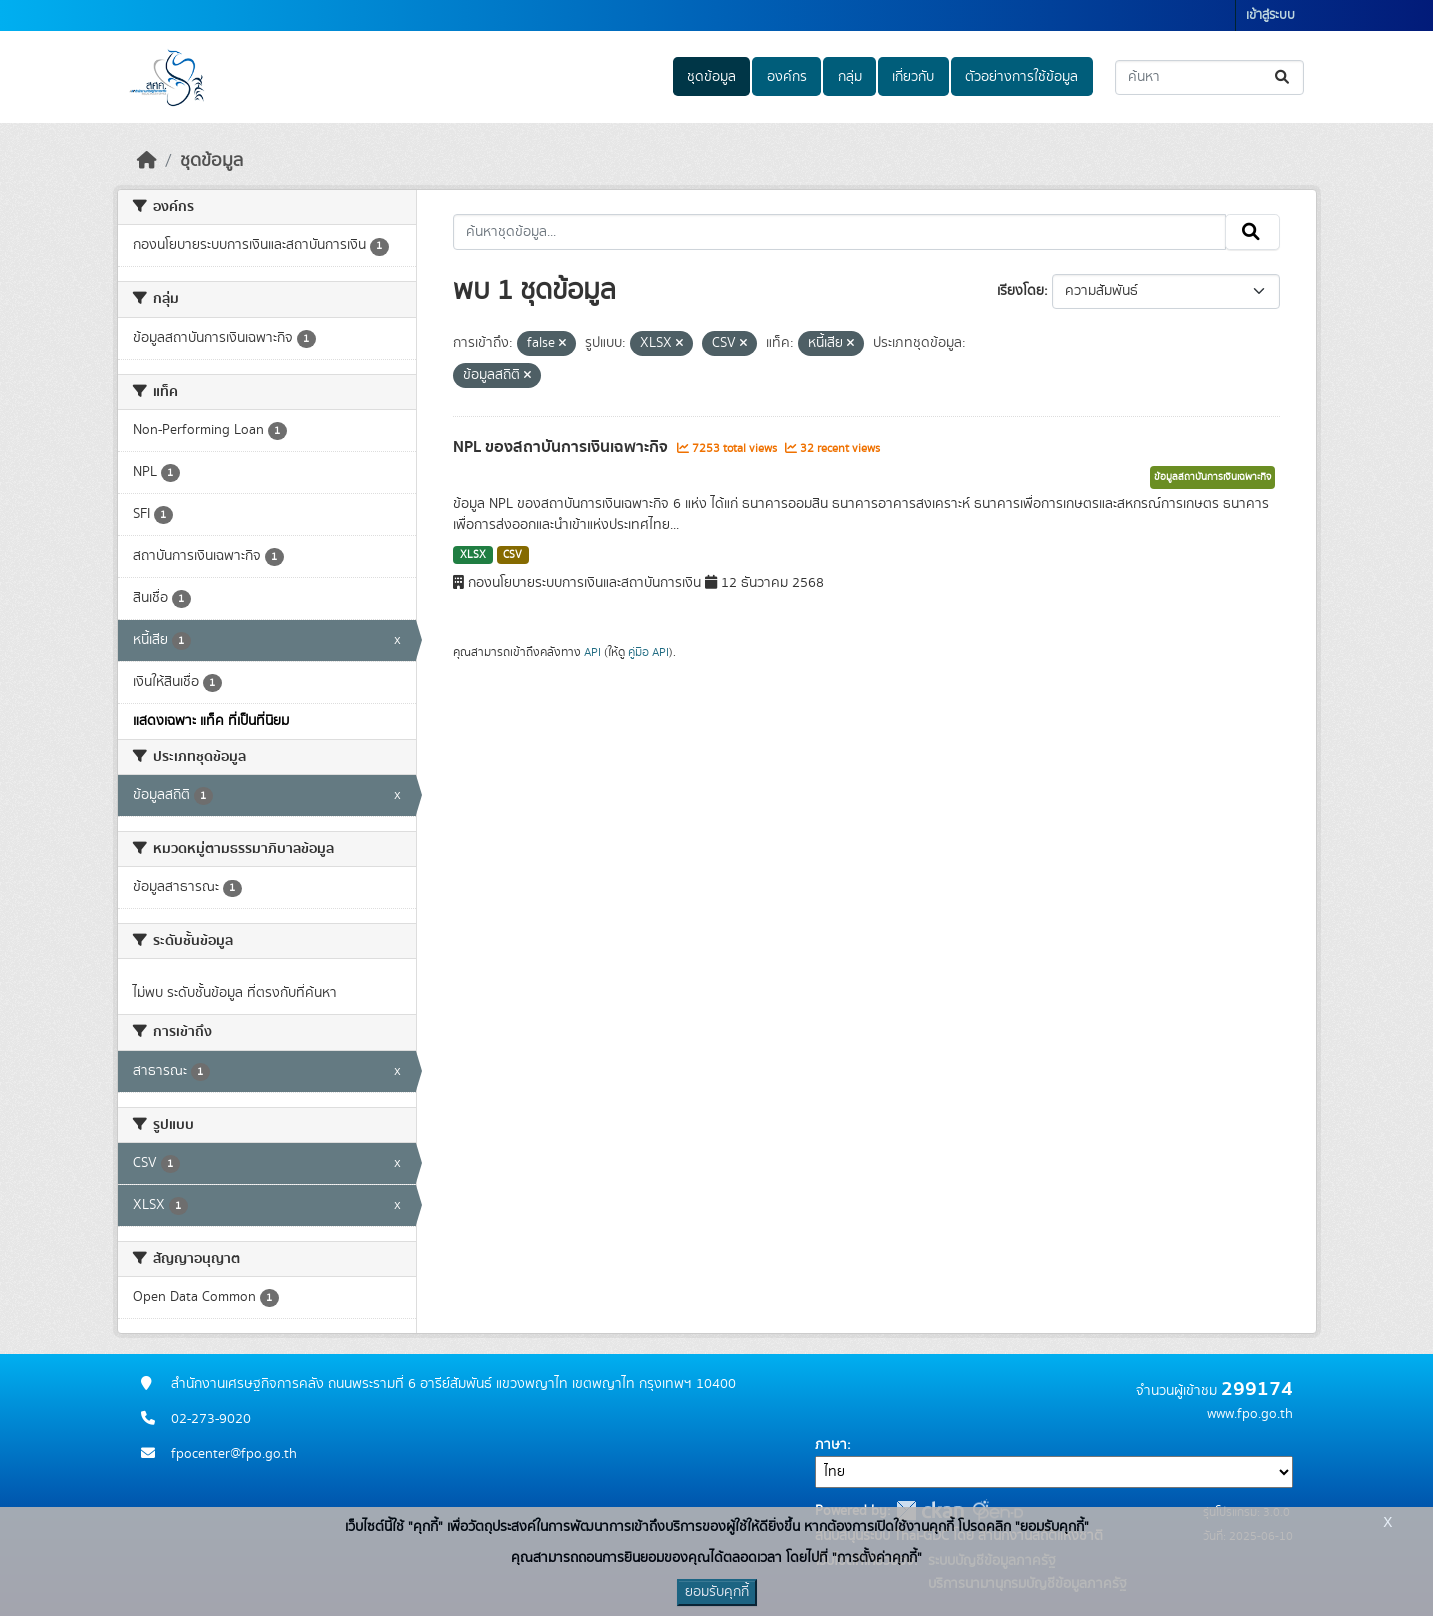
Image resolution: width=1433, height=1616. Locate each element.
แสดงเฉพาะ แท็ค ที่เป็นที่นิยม (211, 721)
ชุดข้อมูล (711, 77)
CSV (512, 555)
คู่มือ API (648, 652)
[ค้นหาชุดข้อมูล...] (1209, 77)
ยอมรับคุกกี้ (717, 1592)
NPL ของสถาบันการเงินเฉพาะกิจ (562, 447)
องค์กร (787, 77)
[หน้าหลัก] (147, 161)
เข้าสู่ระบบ (1270, 15)
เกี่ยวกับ (913, 77)
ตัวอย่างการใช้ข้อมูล (1021, 77)
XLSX (473, 555)
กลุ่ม (850, 77)
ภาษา (831, 1445)
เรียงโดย (1020, 291)
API (592, 652)
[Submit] (1283, 77)
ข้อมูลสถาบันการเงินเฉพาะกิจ (1212, 477)
